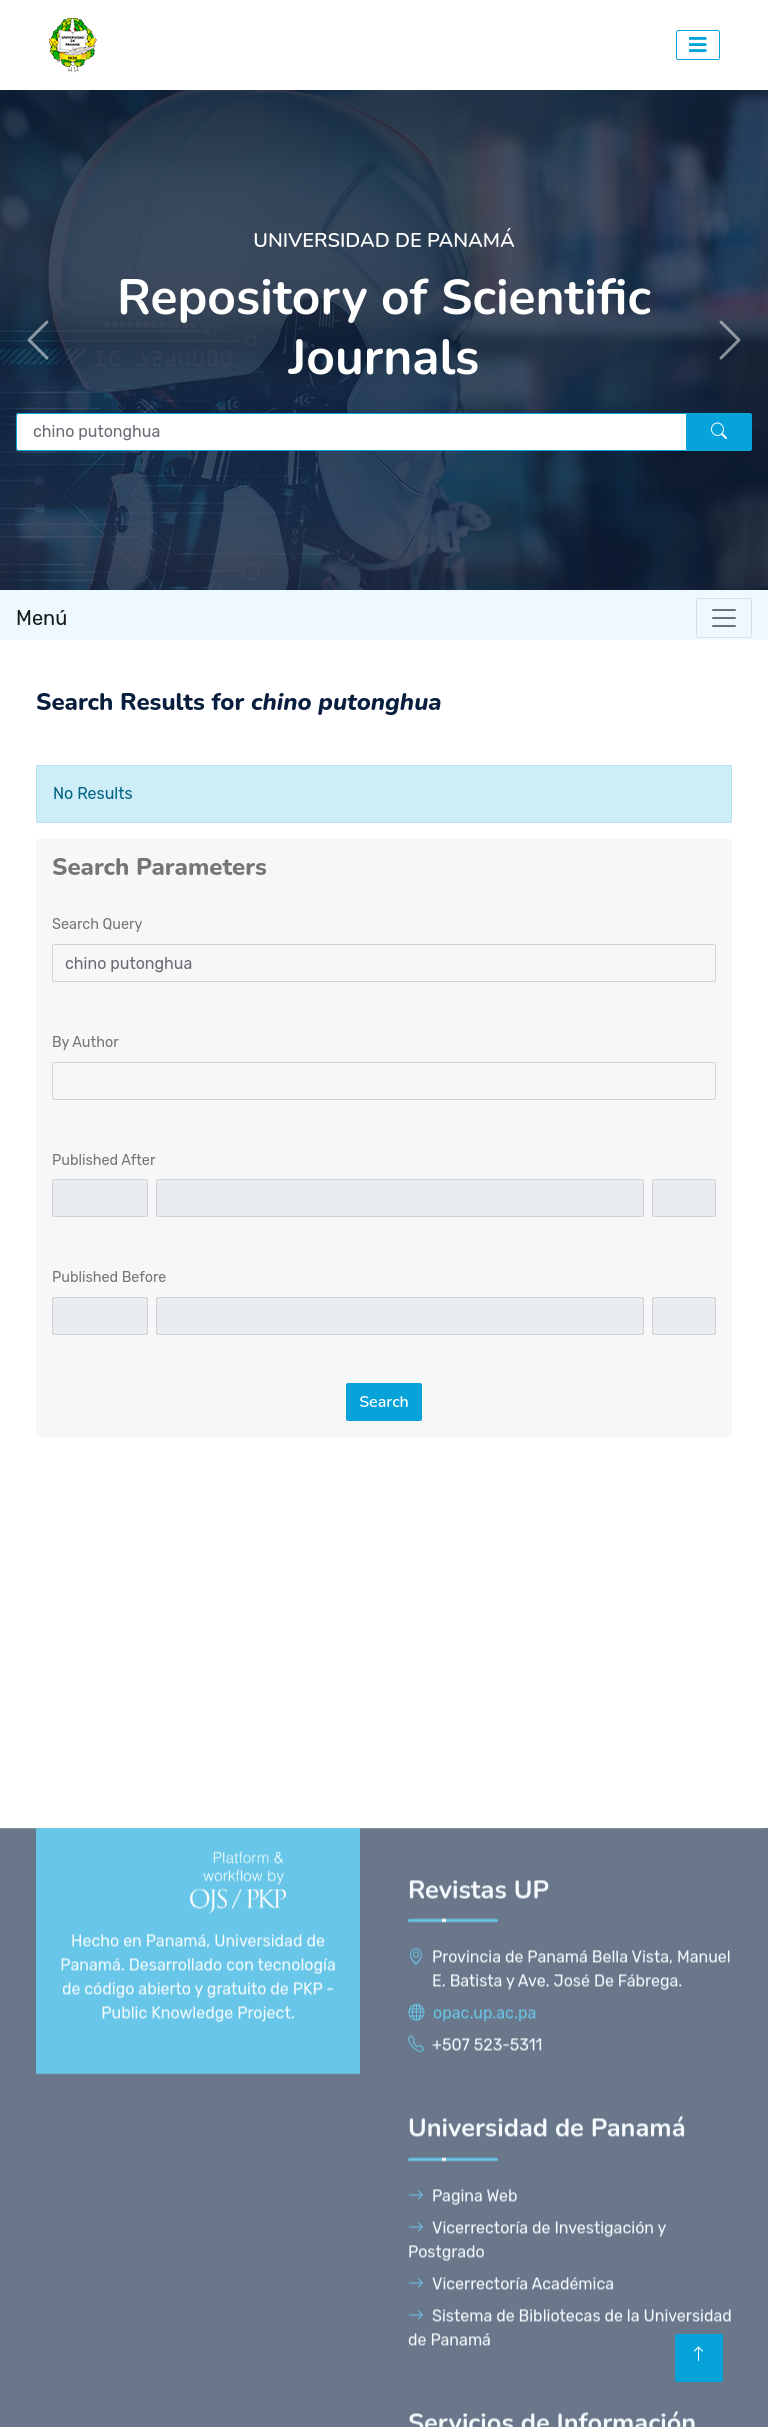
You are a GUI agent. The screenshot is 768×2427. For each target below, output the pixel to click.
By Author (85, 1042)
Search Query (97, 924)
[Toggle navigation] (724, 618)
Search (384, 1402)
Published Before (109, 1277)
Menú (41, 618)
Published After (103, 1160)
